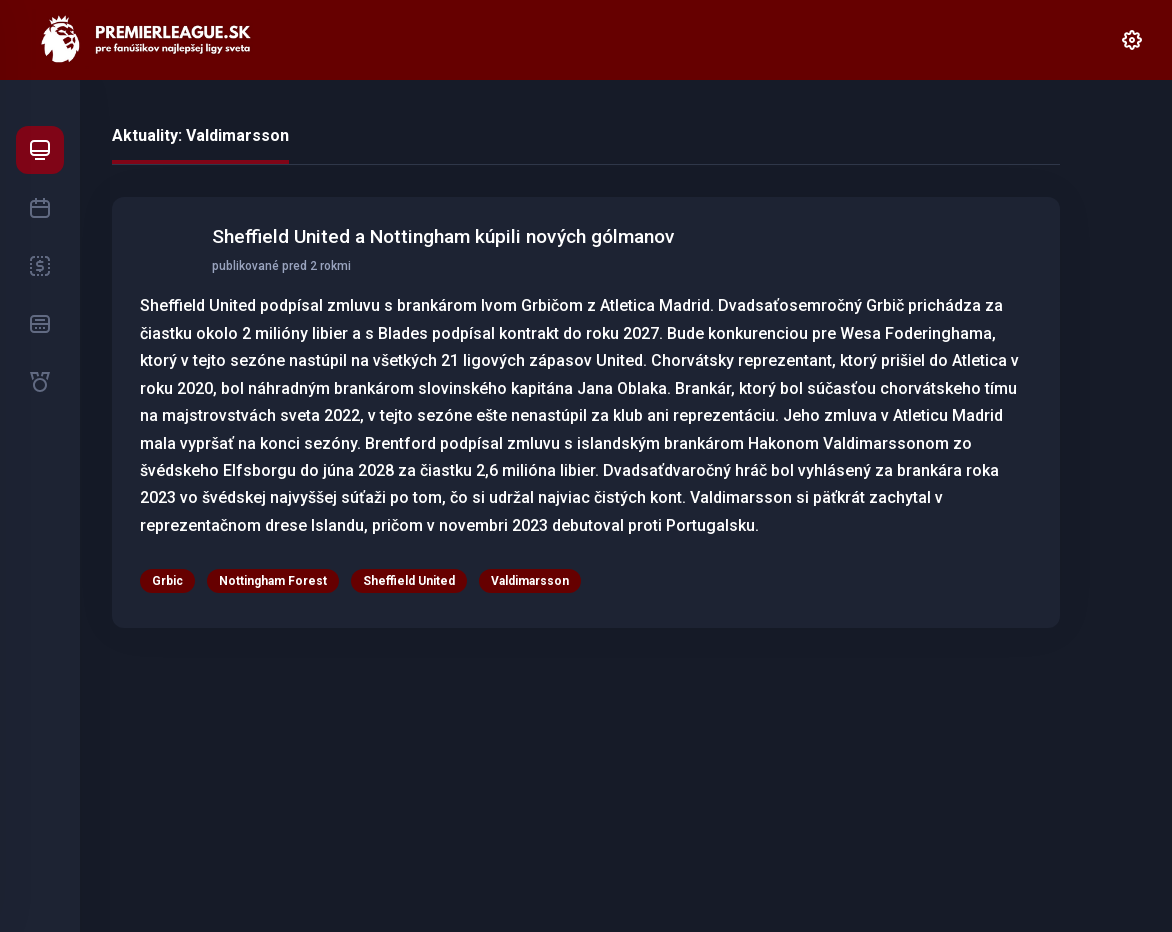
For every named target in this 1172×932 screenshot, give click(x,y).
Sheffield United (409, 581)
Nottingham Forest (273, 581)
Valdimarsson (530, 581)
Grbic (167, 581)
